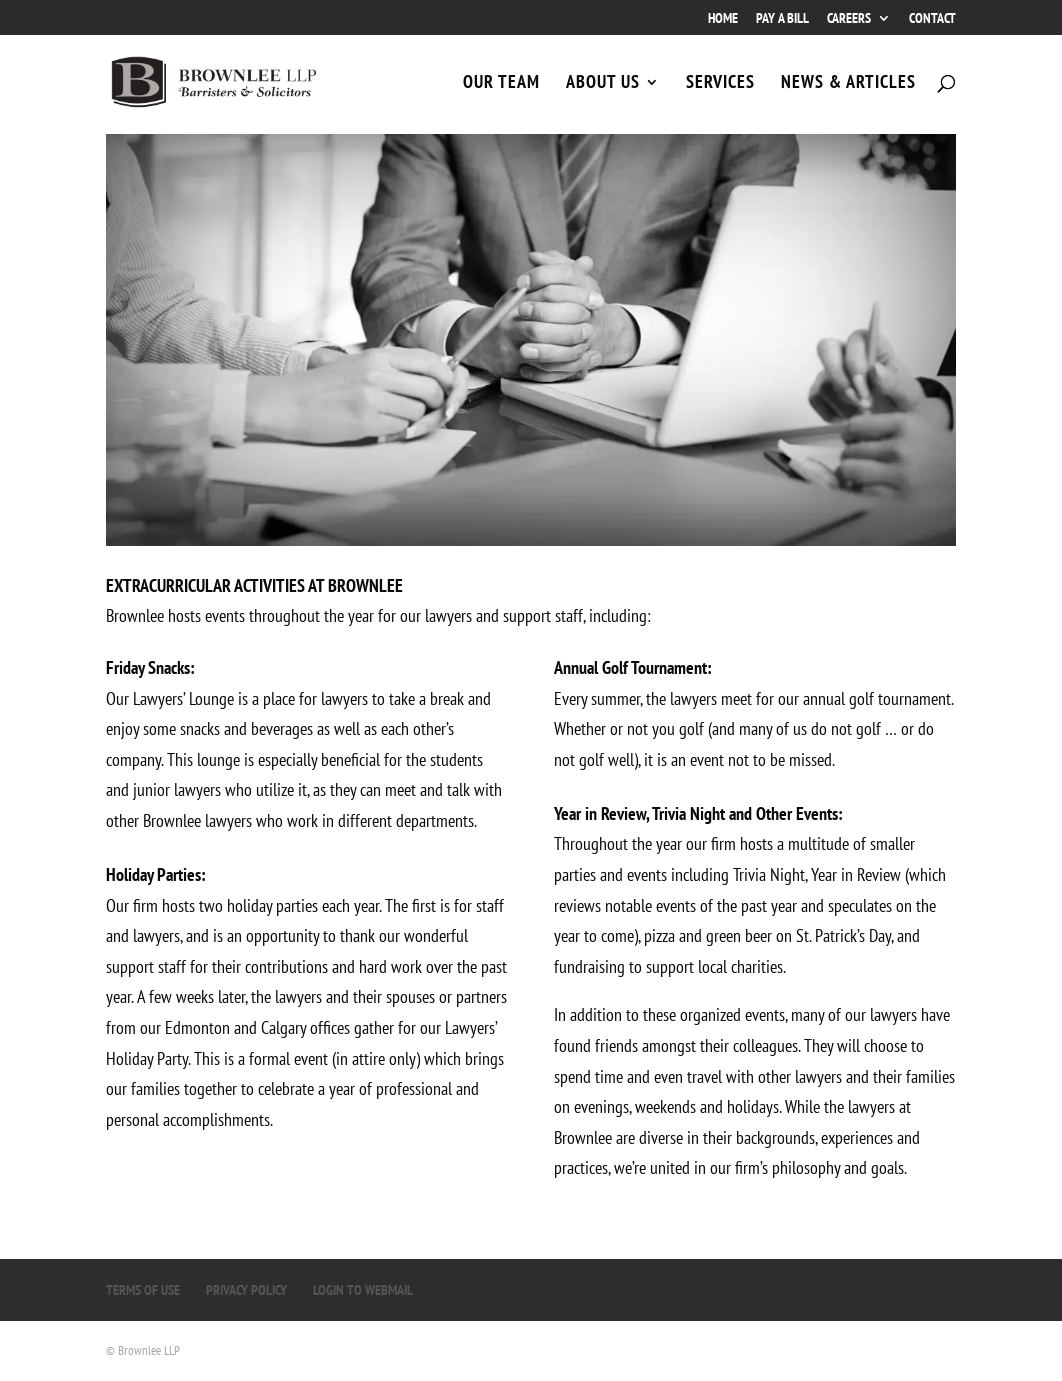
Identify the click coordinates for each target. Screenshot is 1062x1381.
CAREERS (849, 19)
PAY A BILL (782, 19)
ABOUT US (603, 84)
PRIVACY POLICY (246, 1290)
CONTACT (932, 19)
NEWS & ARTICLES (848, 84)
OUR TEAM (501, 84)
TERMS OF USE (143, 1290)
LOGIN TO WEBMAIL (363, 1290)
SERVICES (720, 84)
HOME (723, 19)
